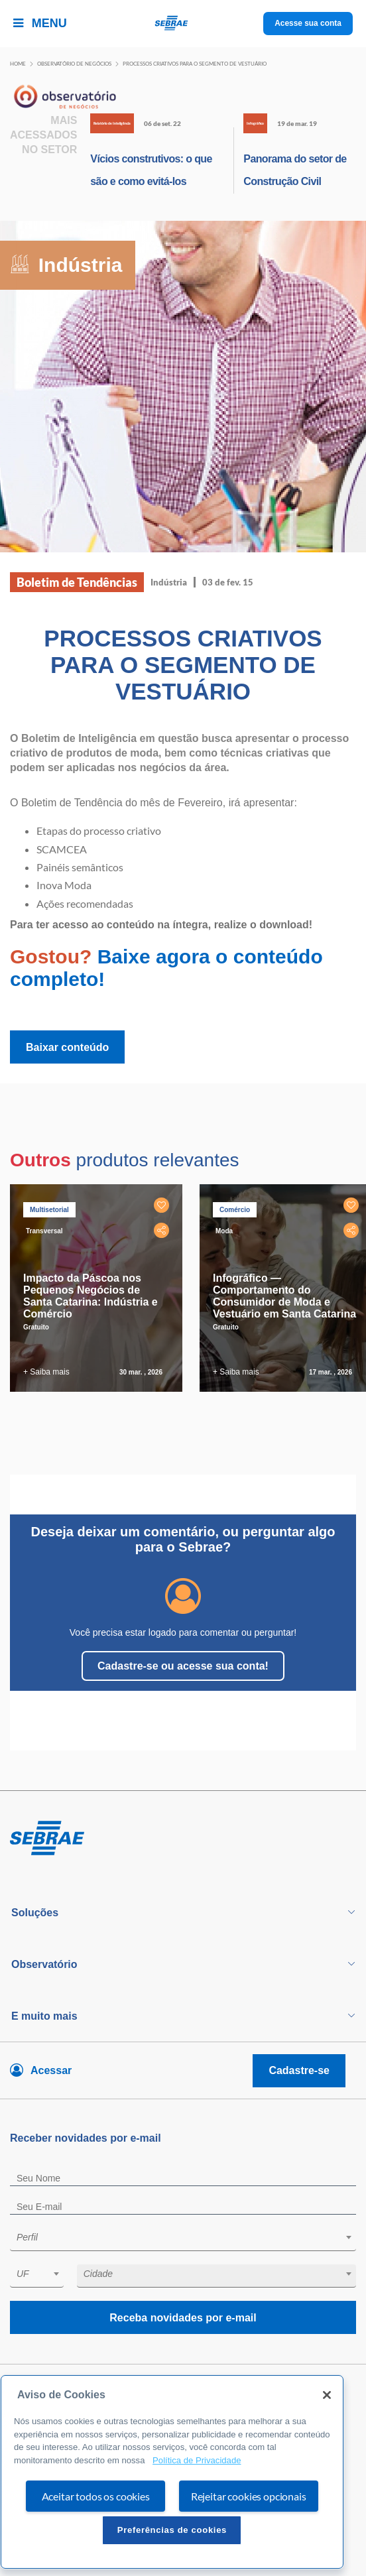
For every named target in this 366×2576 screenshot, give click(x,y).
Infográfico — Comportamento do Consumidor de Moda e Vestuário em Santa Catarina (284, 1295)
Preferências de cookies (172, 2530)
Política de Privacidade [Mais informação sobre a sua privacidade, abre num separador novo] (196, 2460)
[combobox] (183, 2239)
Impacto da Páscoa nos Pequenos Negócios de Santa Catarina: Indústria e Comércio (90, 1295)
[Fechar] (326, 2395)
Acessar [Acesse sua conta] (51, 2070)
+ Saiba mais (46, 1372)
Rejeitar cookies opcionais (248, 2496)
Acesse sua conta (307, 23)
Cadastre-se (299, 2070)
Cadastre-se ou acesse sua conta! (183, 1666)
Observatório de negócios (74, 63)
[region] (172, 2471)
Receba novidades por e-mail (182, 2317)
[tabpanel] (99, 1288)
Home (18, 63)
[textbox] (190, 2237)
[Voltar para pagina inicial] (183, 1839)
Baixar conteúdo (67, 1047)
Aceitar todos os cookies (96, 2496)
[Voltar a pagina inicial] (183, 23)
